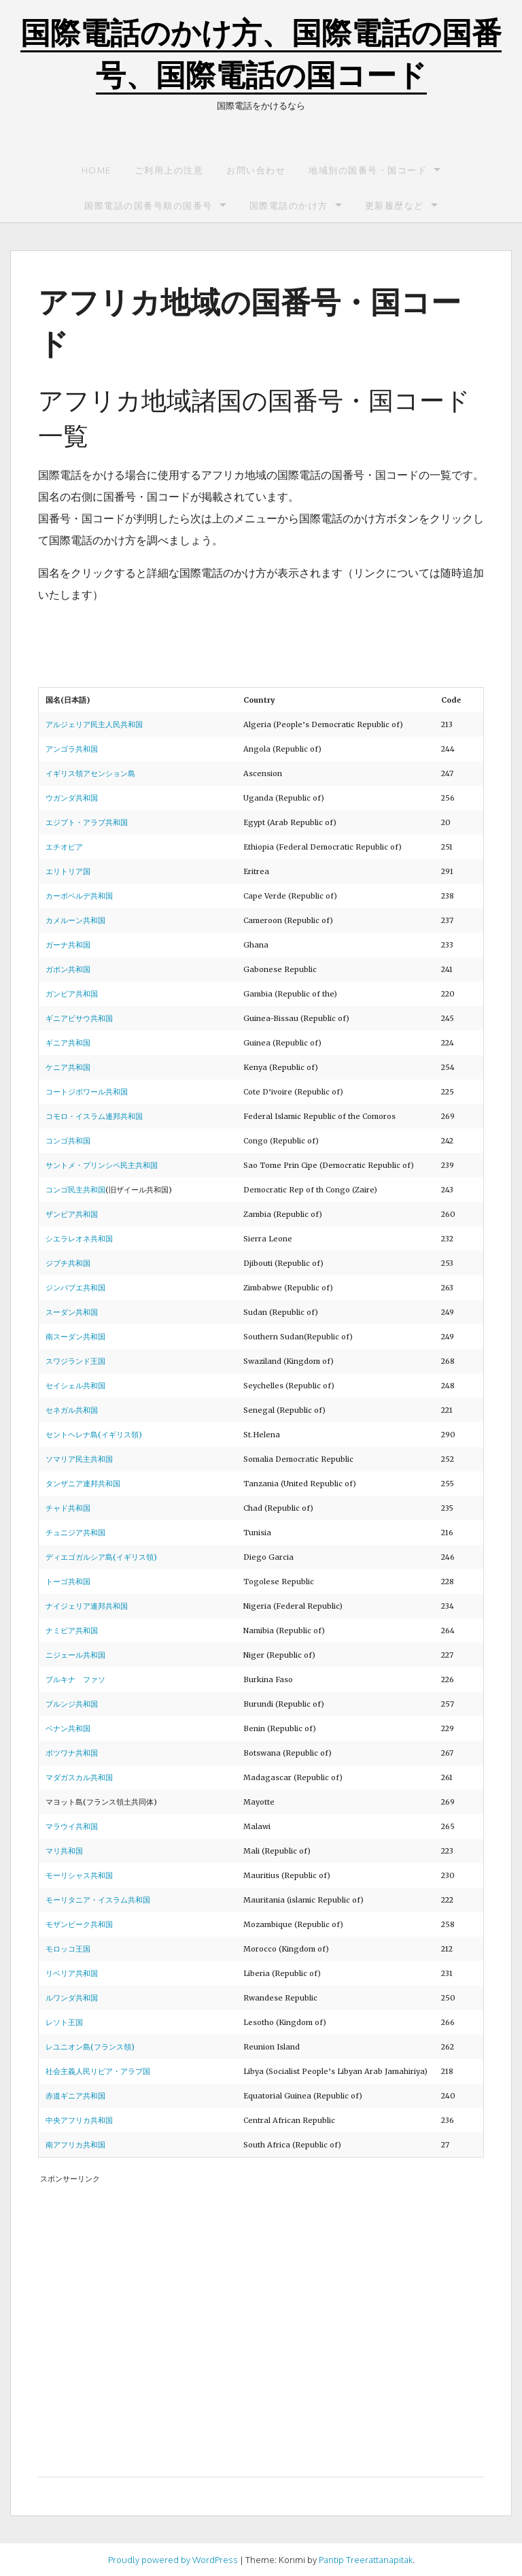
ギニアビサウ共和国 (79, 1018)
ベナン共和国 (68, 1728)
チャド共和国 (68, 1508)
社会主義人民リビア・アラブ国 (98, 2071)
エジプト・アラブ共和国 (87, 822)
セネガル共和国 (72, 1410)
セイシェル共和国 (75, 1385)
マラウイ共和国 (72, 1826)
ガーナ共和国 (68, 945)
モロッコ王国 (68, 1949)
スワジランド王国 (75, 1361)
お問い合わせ (255, 170)
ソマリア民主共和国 (79, 1459)
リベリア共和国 (72, 1973)
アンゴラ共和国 (72, 749)
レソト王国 (64, 2022)
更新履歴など (394, 205)
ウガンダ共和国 (72, 798)
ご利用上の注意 (169, 170)
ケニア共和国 (68, 1067)
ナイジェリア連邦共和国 (87, 1606)
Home (96, 170)
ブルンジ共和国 (72, 1704)
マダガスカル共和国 (79, 1777)
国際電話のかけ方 (288, 205)
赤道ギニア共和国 (75, 2096)
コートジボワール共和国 (87, 1092)
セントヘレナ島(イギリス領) (94, 1434)
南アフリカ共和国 (75, 2145)
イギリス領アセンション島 (90, 773)
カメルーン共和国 (75, 920)
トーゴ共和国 (68, 1581)
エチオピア (64, 847)
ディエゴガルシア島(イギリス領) (101, 1557)
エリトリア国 (68, 871)
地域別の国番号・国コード (368, 170)
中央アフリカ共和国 (79, 2120)
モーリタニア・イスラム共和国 (98, 1900)
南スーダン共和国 (75, 1336)
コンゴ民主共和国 (75, 1189)
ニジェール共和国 (75, 1655)
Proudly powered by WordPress (173, 2559)
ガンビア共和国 (72, 994)
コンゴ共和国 (68, 1140)
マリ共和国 (64, 1851)
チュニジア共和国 (75, 1532)
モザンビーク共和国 (79, 1924)
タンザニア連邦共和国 (83, 1483)
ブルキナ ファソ (75, 1679)
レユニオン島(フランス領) (90, 2047)
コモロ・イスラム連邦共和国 (94, 1116)
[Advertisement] (261, 2316)
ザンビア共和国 (72, 1214)
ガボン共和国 (68, 969)
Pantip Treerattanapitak (366, 2559)
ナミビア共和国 (72, 1630)
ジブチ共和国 (68, 1263)
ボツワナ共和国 (72, 1753)
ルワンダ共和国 (72, 1998)
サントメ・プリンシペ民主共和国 (102, 1165)
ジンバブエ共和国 (75, 1287)
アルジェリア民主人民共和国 (94, 724)
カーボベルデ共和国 (79, 896)
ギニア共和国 (68, 1043)
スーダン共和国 (72, 1312)
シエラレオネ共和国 (79, 1238)
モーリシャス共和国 (79, 1875)
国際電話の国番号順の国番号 (148, 205)
